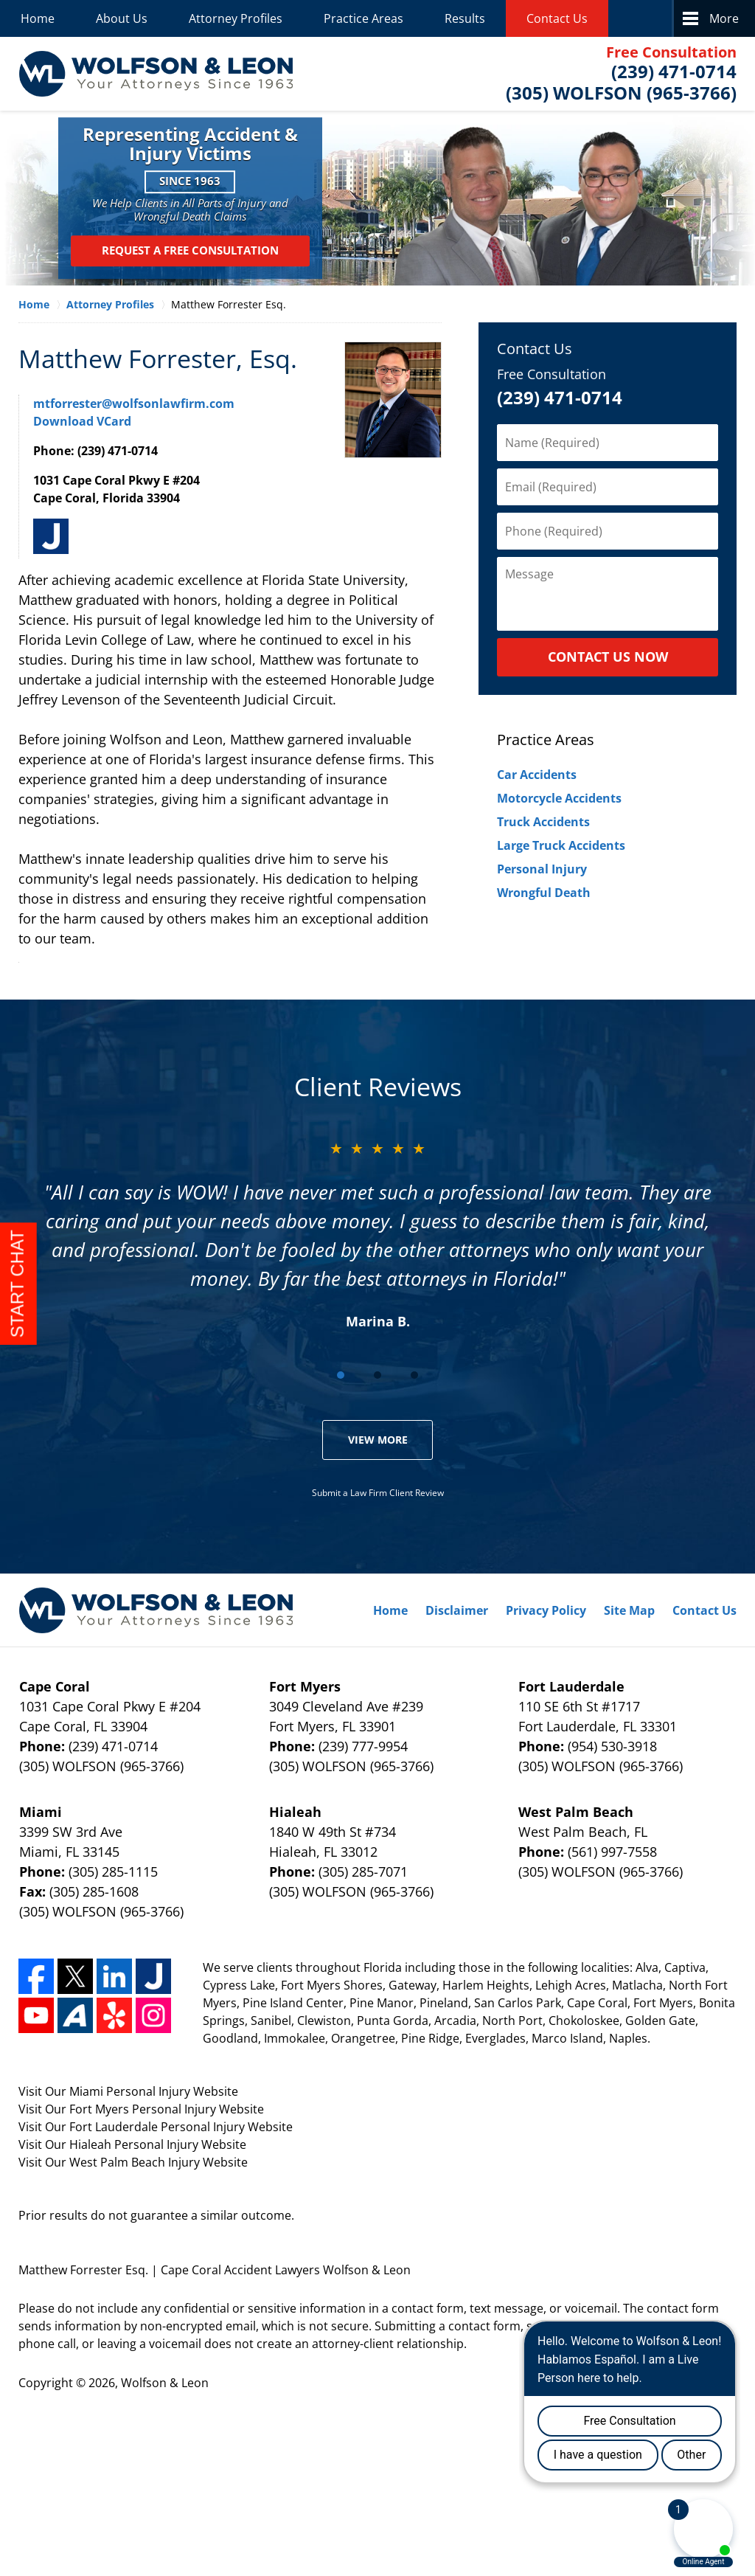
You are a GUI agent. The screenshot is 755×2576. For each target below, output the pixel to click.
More (724, 18)
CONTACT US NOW (608, 656)
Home (38, 18)
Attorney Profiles (235, 18)
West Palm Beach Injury (136, 2162)
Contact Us (557, 18)
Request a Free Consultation (190, 251)
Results (465, 18)
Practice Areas (363, 18)
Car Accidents (537, 774)
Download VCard (82, 421)
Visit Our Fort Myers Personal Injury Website (141, 2109)
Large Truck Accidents (561, 845)
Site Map (629, 1610)
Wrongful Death (544, 892)
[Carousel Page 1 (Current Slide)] (340, 1375)
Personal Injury (542, 869)
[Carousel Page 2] (377, 1375)
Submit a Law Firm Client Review (378, 1492)
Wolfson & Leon (165, 2383)
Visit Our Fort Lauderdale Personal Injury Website (155, 2127)
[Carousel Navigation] (377, 1374)
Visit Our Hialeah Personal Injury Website (132, 2144)
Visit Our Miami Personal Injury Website (128, 2091)
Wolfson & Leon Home (155, 74)
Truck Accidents (543, 822)
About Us (121, 18)
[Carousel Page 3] (414, 1375)
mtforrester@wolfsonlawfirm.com (133, 403)
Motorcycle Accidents (559, 798)
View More (378, 1440)
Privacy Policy (546, 1610)
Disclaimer (456, 1610)
